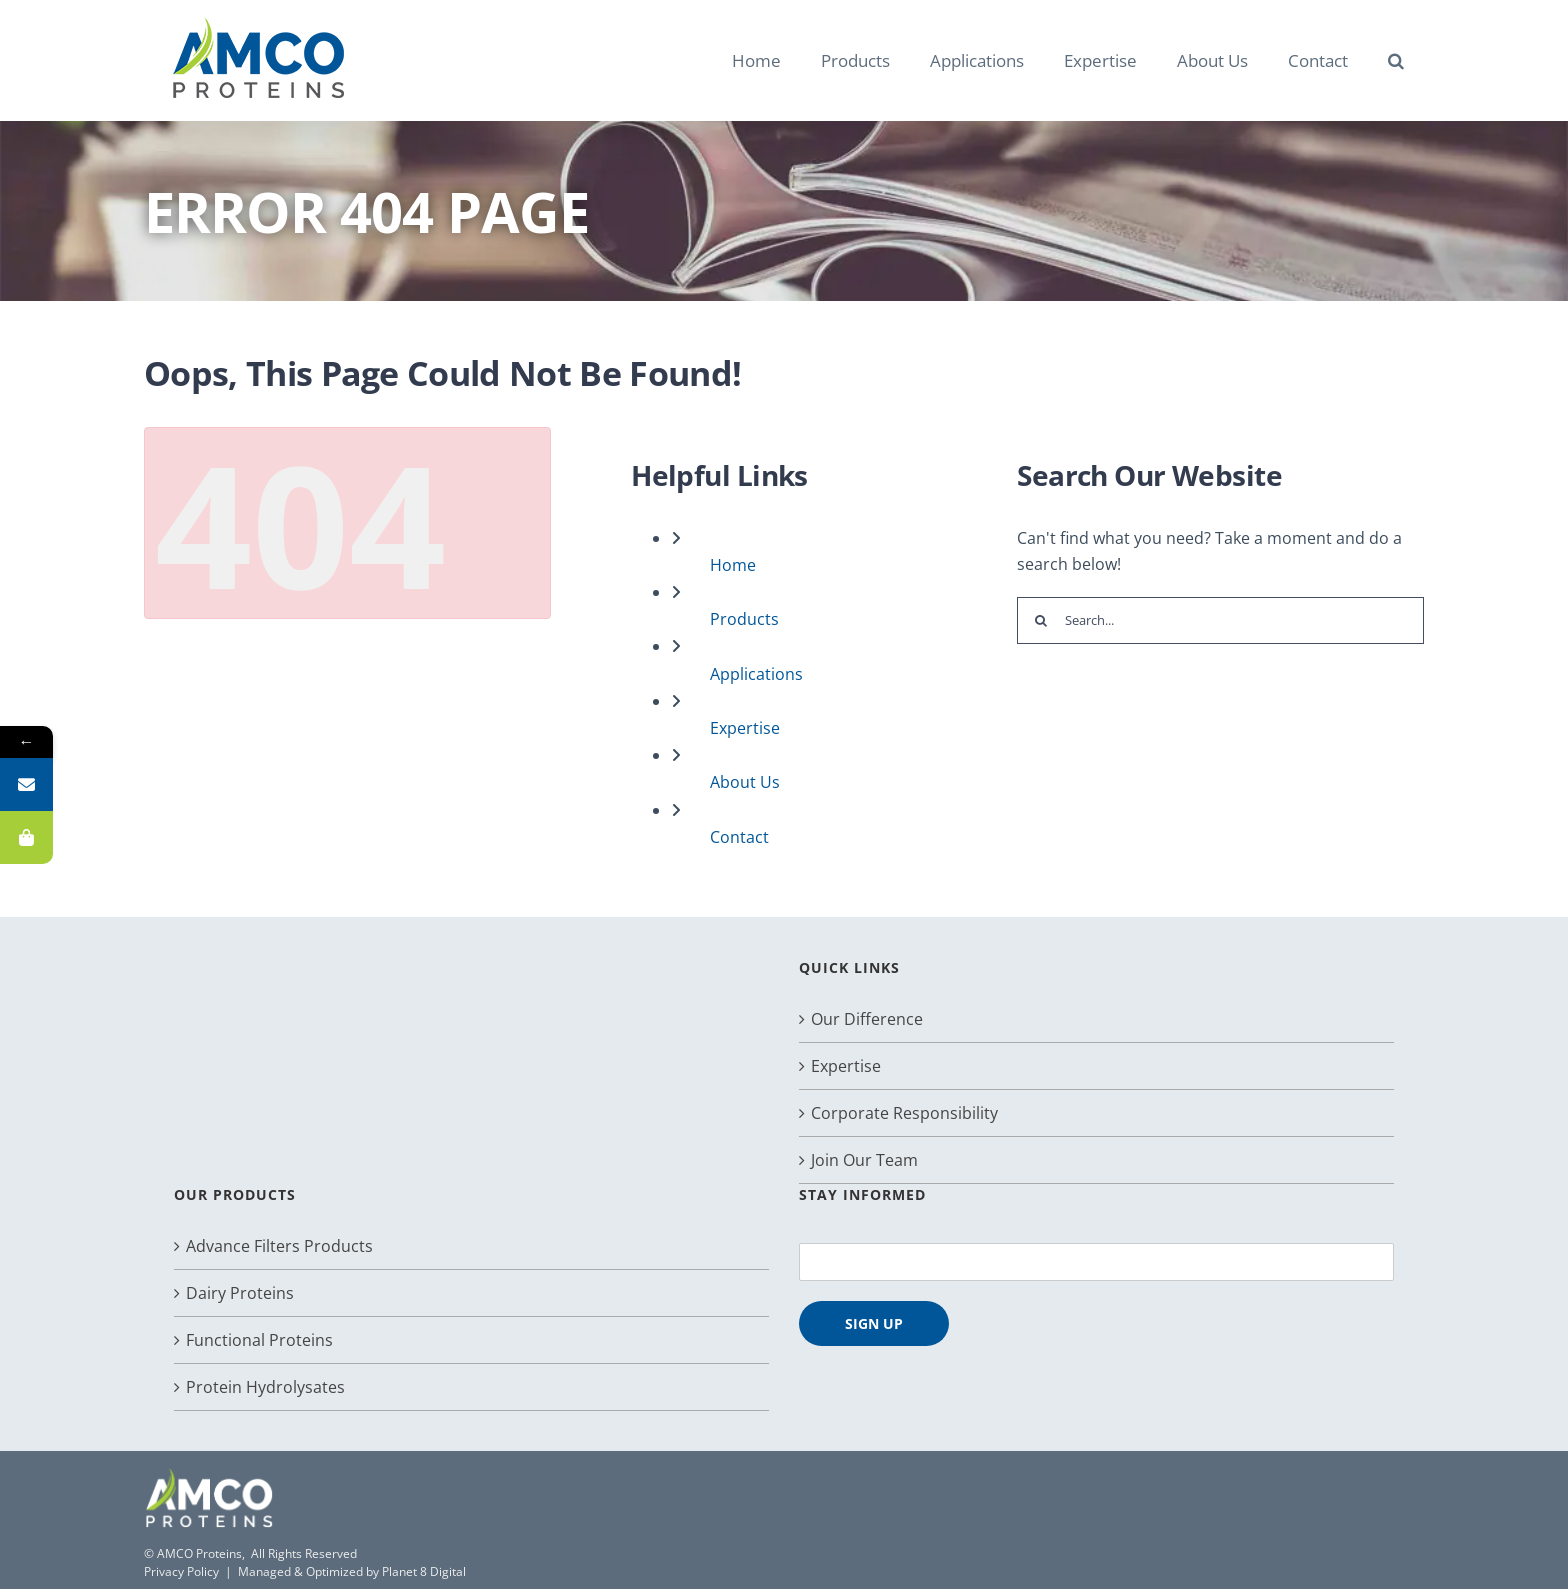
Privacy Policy (181, 1571)
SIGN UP (874, 1323)
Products (744, 619)
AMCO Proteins (199, 1553)
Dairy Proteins (240, 1293)
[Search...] (1220, 620)
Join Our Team (864, 1160)
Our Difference (867, 1019)
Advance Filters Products (279, 1246)
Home (733, 565)
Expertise (745, 728)
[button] (1396, 60)
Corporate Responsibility (904, 1113)
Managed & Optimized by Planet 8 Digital (352, 1571)
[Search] (1040, 620)
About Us (745, 782)
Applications (756, 674)
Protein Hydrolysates (265, 1387)
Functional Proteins (259, 1340)
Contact (739, 837)
